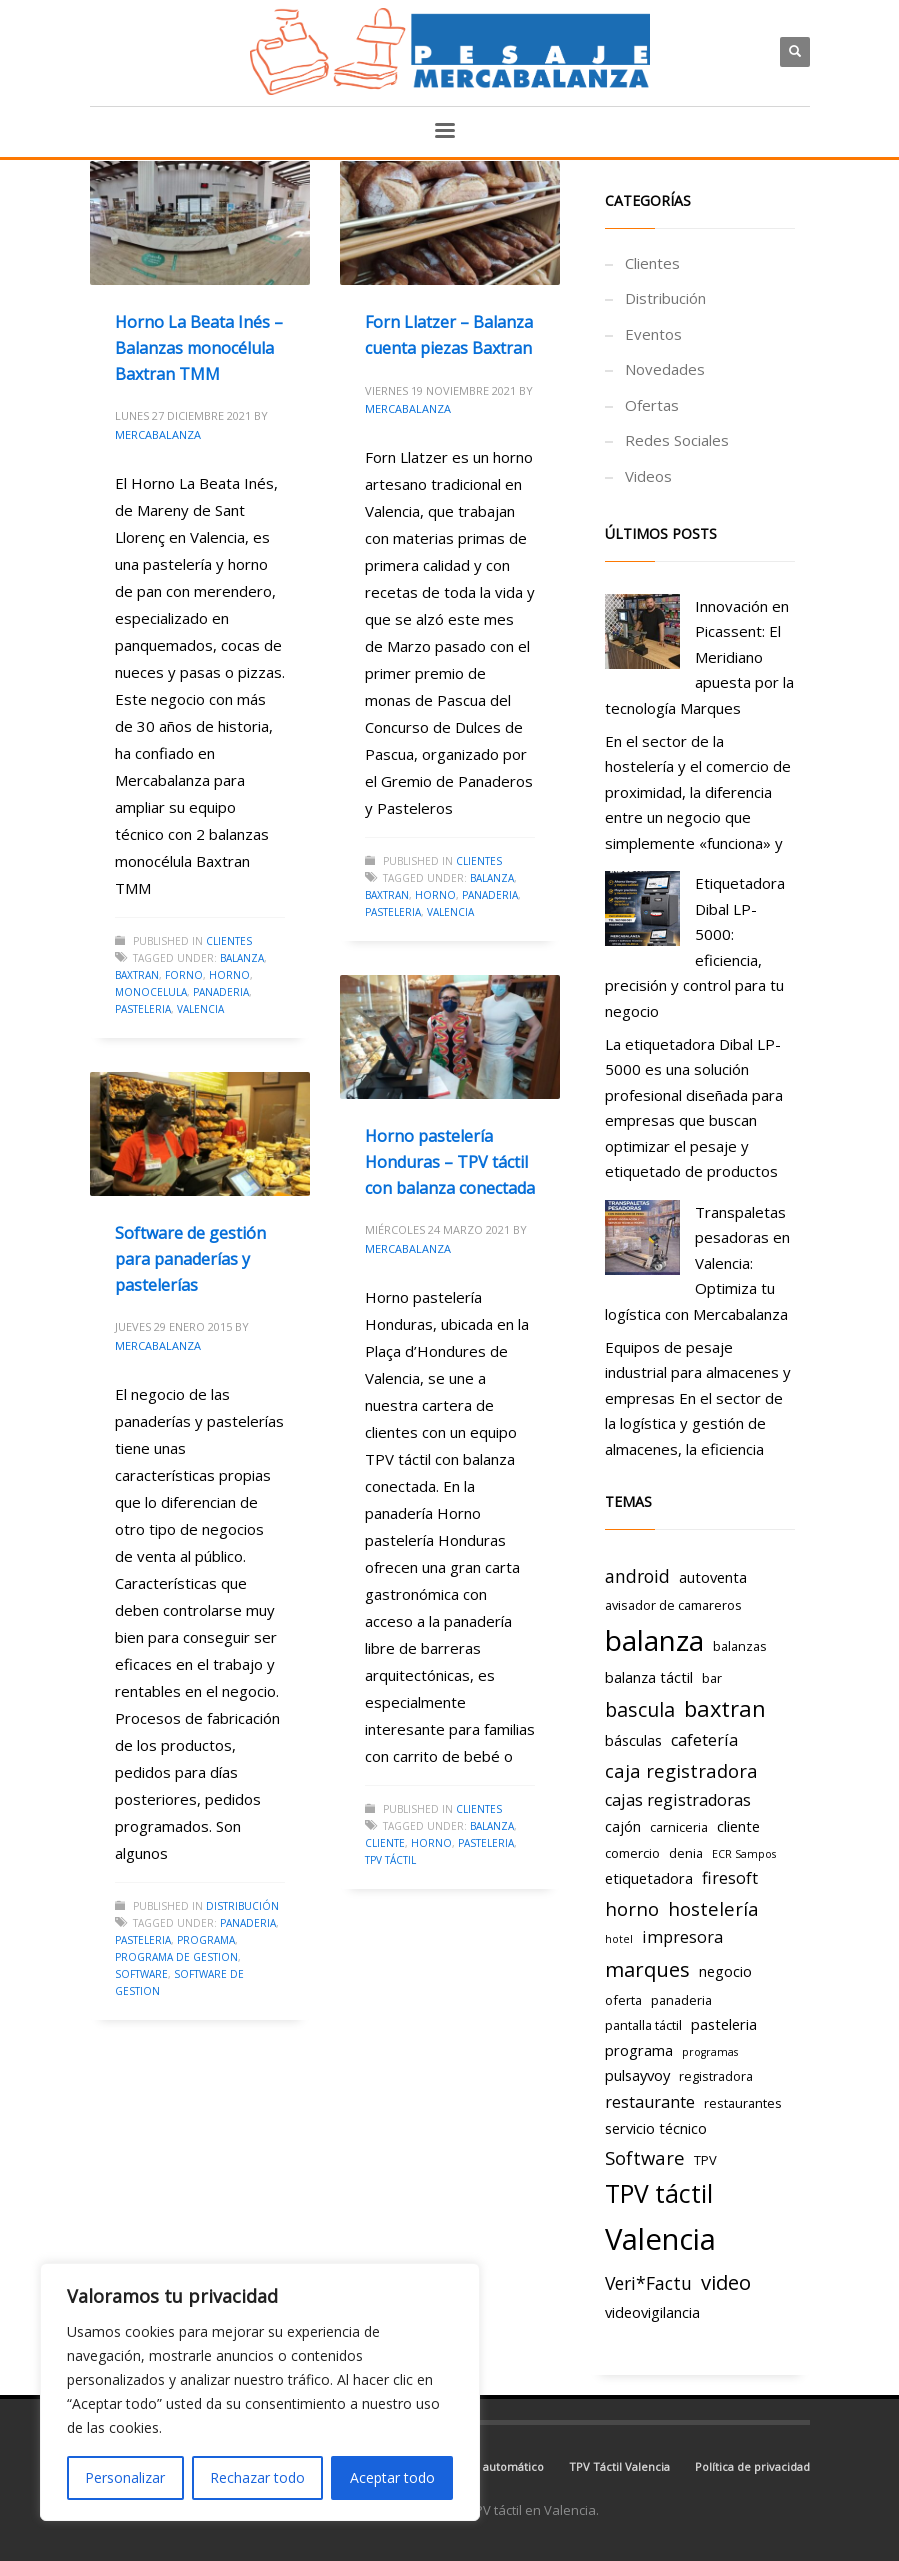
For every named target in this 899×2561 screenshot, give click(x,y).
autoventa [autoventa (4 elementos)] (713, 1577)
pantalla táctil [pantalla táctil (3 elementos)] (643, 2025)
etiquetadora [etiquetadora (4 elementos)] (649, 1878)
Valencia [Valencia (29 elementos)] (660, 2239)
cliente (385, 1843)
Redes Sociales (677, 440)
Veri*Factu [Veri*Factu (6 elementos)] (648, 2283)
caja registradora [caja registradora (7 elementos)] (681, 1770)
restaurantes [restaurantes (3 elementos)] (743, 2103)
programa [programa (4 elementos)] (639, 2050)
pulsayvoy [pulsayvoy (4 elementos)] (637, 2075)
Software (141, 1974)
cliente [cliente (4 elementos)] (738, 1826)
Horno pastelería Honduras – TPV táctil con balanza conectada (450, 1161)
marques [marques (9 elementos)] (647, 1969)
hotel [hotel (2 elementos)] (619, 1939)
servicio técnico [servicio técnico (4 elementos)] (656, 2128)
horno (229, 975)
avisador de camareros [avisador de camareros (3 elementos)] (673, 1605)
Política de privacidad (752, 2466)
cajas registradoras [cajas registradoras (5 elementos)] (678, 1800)
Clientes (229, 941)
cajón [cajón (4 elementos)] (623, 1826)
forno (184, 975)
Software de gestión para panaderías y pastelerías (190, 1258)
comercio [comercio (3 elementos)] (632, 1853)
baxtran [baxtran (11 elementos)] (725, 1708)
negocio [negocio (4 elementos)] (725, 1971)
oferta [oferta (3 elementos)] (623, 2000)
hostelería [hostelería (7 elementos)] (713, 1908)
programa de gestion (176, 1957)
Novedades (665, 369)
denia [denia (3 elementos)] (686, 1853)
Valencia (200, 1009)
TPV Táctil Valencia (619, 2466)
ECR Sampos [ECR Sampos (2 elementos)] (744, 1854)
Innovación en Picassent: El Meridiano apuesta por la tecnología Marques (699, 657)
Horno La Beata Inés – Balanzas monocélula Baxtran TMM (199, 347)
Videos (648, 476)
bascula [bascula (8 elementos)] (640, 1709)
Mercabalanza (158, 434)
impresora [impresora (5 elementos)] (682, 1937)
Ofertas (652, 405)
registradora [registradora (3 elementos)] (716, 2076)
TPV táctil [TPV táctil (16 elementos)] (659, 2193)
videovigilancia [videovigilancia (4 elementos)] (652, 2312)
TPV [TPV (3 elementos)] (705, 2160)
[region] (260, 2392)
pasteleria (143, 1009)
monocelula (151, 992)
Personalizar (125, 2477)
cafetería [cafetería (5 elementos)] (704, 1740)
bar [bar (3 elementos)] (712, 1678)
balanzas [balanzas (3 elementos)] (740, 1646)
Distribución (242, 1906)
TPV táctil (390, 1860)
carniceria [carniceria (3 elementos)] (679, 1827)
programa (206, 1940)
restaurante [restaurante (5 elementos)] (650, 2102)
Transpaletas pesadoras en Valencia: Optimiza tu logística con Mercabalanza (697, 1263)
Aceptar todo (392, 2477)
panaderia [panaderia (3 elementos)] (681, 2000)
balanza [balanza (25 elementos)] (654, 1640)
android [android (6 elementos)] (637, 1576)
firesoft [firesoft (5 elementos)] (730, 1878)
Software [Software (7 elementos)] (645, 2157)
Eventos (653, 334)
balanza (242, 958)
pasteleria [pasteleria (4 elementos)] (724, 2024)
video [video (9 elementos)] (726, 2282)
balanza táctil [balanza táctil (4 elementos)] (649, 1677)
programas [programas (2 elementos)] (710, 2052)
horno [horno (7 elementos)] (632, 1908)
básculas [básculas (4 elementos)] (633, 1740)
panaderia (221, 992)
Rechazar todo (257, 2477)
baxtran (137, 975)
